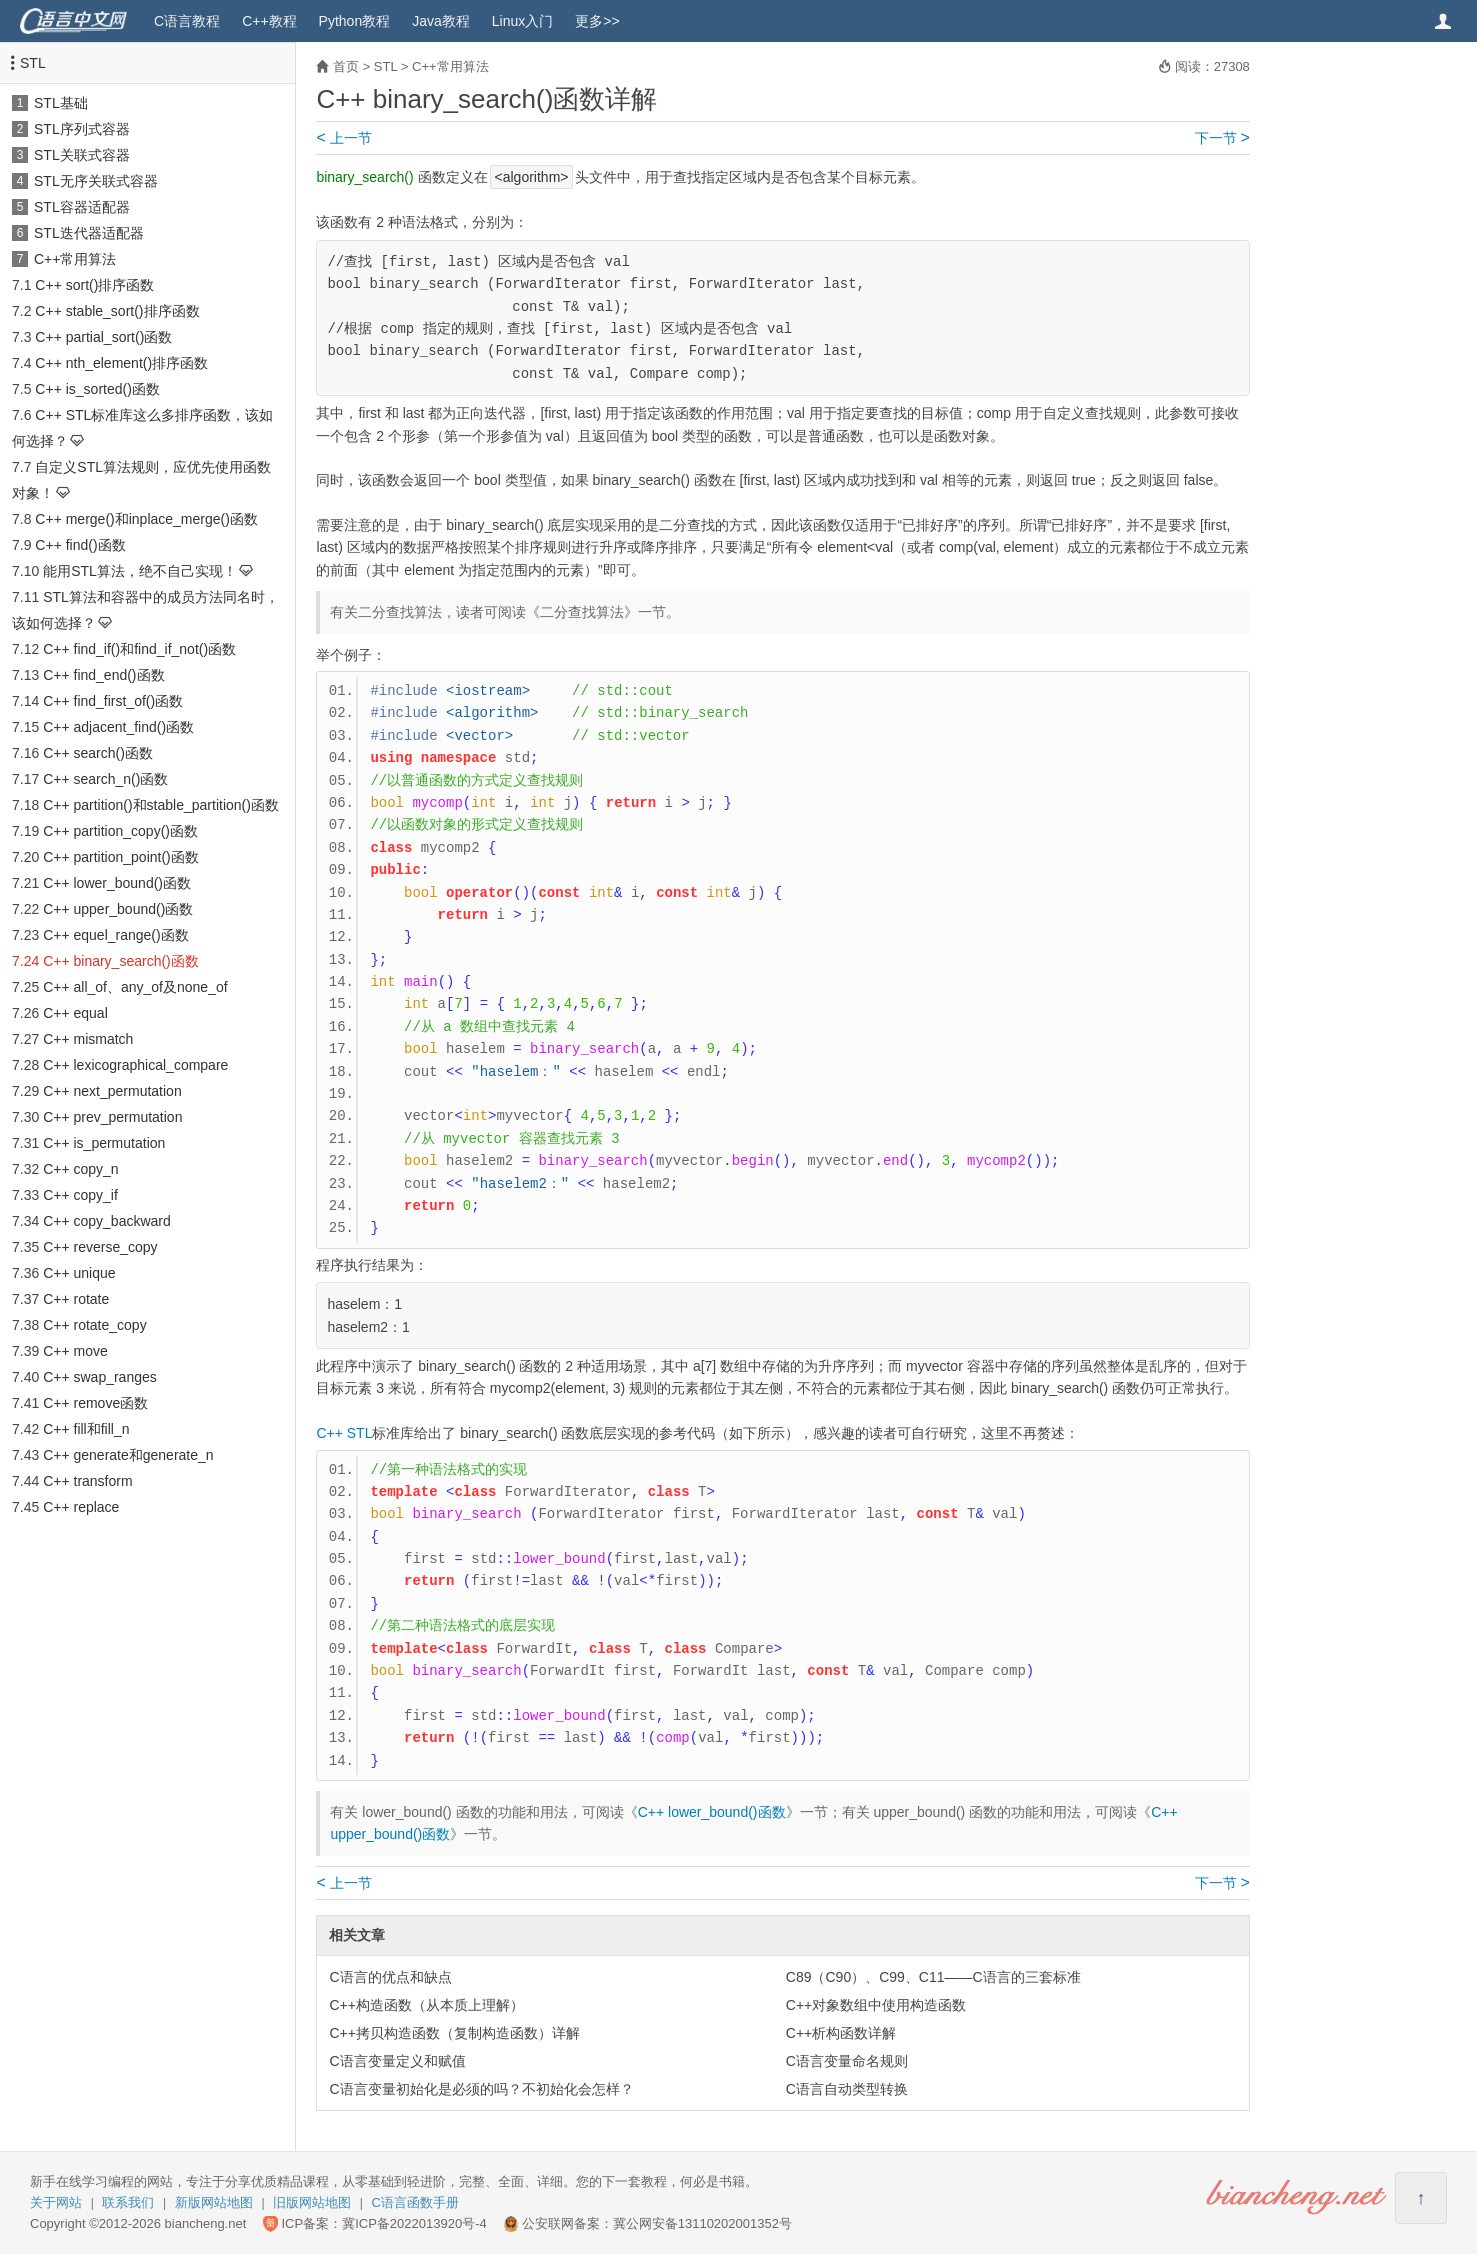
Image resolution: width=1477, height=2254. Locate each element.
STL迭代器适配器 (89, 233)
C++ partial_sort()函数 (103, 337)
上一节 (343, 138)
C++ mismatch (88, 1039)
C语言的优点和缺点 (390, 1977)
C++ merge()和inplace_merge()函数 (146, 519)
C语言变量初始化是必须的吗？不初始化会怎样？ (481, 2089)
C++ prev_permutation (112, 1117)
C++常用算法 (75, 259)
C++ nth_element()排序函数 (121, 363)
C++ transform (87, 1481)
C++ (329, 1433)
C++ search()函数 (98, 753)
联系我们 (128, 2202)
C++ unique (79, 1273)
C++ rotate (76, 1299)
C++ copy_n (81, 1169)
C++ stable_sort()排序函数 (117, 311)
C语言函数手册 (415, 2202)
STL (33, 63)
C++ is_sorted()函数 (97, 389)
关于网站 (56, 2202)
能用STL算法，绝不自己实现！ (140, 571)
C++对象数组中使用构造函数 (876, 2005)
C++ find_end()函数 (103, 675)
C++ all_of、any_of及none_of (135, 987)
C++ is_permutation (104, 1143)
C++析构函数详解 (841, 2033)
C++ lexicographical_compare (135, 1065)
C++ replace (81, 1507)
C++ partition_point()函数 (121, 857)
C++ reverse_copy (100, 1247)
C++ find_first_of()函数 (113, 701)
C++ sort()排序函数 (94, 285)
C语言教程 (187, 21)
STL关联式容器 (82, 155)
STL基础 (61, 103)
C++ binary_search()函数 (121, 961)
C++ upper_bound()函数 (118, 909)
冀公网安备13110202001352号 (702, 2223)
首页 (346, 66)
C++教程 (269, 21)
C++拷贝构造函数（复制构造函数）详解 (454, 2033)
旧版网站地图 (312, 2202)
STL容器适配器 (82, 207)
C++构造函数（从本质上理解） (426, 2005)
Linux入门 (522, 21)
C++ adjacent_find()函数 (118, 727)
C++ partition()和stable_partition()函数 (161, 805)
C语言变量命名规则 (847, 2061)
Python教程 (355, 21)
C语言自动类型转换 (847, 2089)
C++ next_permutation (112, 1091)
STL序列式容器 (82, 129)
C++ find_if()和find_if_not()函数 (139, 649)
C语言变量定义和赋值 (397, 2061)
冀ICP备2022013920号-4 (414, 2223)
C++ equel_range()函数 (116, 935)
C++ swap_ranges (100, 1377)
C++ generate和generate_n (128, 1455)
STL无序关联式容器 (96, 181)
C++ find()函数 (80, 545)
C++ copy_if (80, 1195)
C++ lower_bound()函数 (117, 883)
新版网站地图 (214, 2202)
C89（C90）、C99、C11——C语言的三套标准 (933, 1977)
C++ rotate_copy (95, 1325)
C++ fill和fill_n (86, 1429)
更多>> (597, 21)
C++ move (75, 1351)
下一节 (1222, 138)
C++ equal (75, 1013)
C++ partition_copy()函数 (120, 831)
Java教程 (441, 21)
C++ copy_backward (107, 1221)
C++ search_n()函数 (105, 779)
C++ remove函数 (95, 1403)
